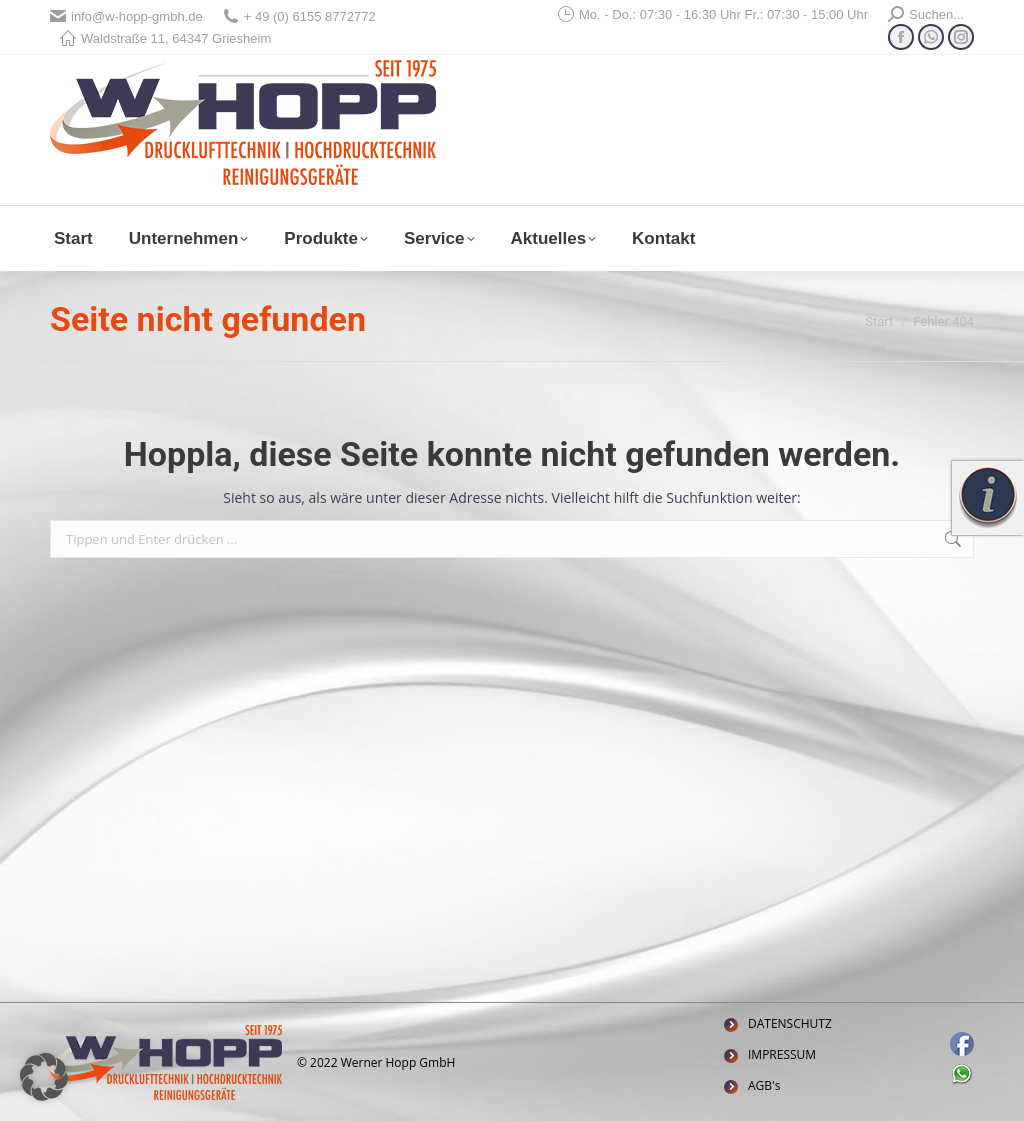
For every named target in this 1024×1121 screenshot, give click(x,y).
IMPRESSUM (782, 1054)
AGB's (764, 1085)
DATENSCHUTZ (790, 1023)
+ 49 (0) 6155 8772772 (299, 16)
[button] (44, 1077)
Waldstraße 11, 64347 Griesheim (165, 38)
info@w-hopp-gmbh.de (126, 16)
